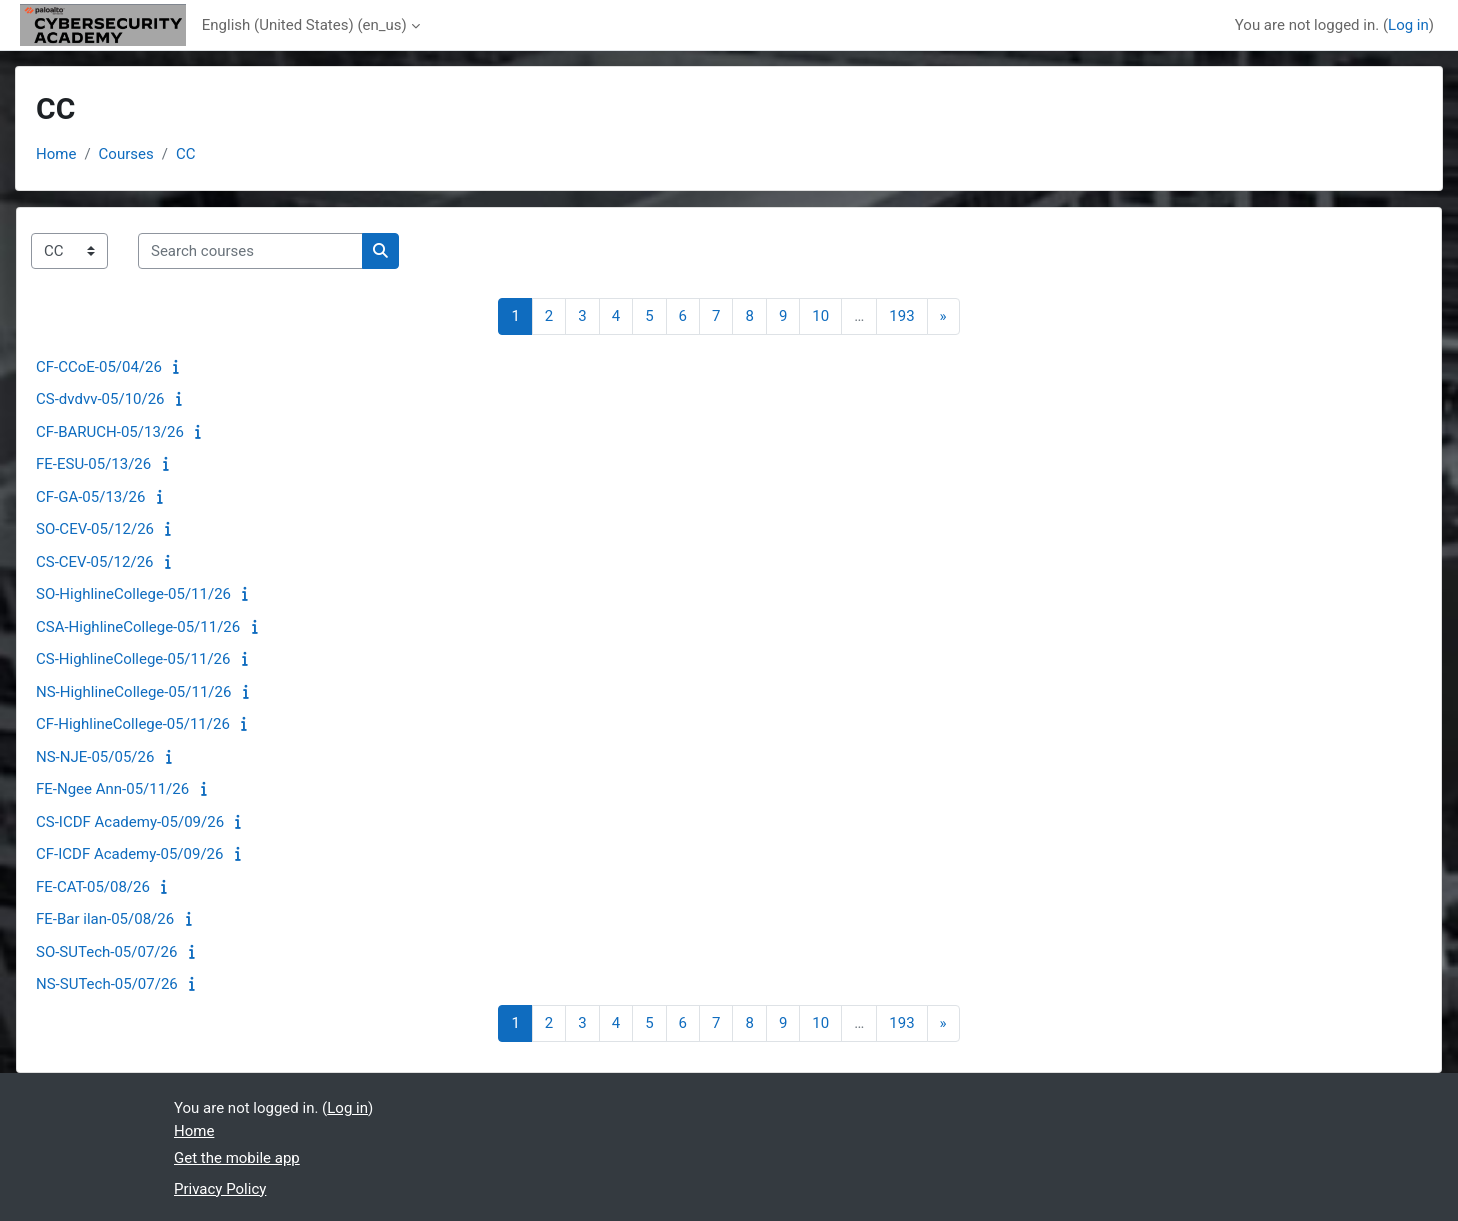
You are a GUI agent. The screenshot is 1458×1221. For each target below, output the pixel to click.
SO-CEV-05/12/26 (95, 529)
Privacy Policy (220, 1189)
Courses (126, 154)
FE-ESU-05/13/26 (93, 464)
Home (56, 154)
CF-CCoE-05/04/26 (99, 367)
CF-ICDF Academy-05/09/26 (129, 854)
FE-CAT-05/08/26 (93, 887)
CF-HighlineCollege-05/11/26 (133, 724)
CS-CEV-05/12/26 (95, 562)
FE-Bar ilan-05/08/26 (105, 919)
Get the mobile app (237, 1158)
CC (186, 154)
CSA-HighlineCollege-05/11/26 (138, 627)
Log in (1408, 25)
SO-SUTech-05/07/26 (106, 952)
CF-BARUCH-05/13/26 (110, 432)
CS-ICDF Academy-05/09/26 (130, 822)
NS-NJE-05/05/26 (95, 757)
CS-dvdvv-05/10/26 (100, 399)
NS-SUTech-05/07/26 (107, 984)
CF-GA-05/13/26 (90, 497)
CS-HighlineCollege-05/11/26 (133, 659)
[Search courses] (250, 251)
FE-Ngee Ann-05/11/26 (112, 789)
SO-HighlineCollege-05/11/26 (133, 594)
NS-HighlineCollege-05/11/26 (133, 692)
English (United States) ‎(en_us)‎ (304, 25)
